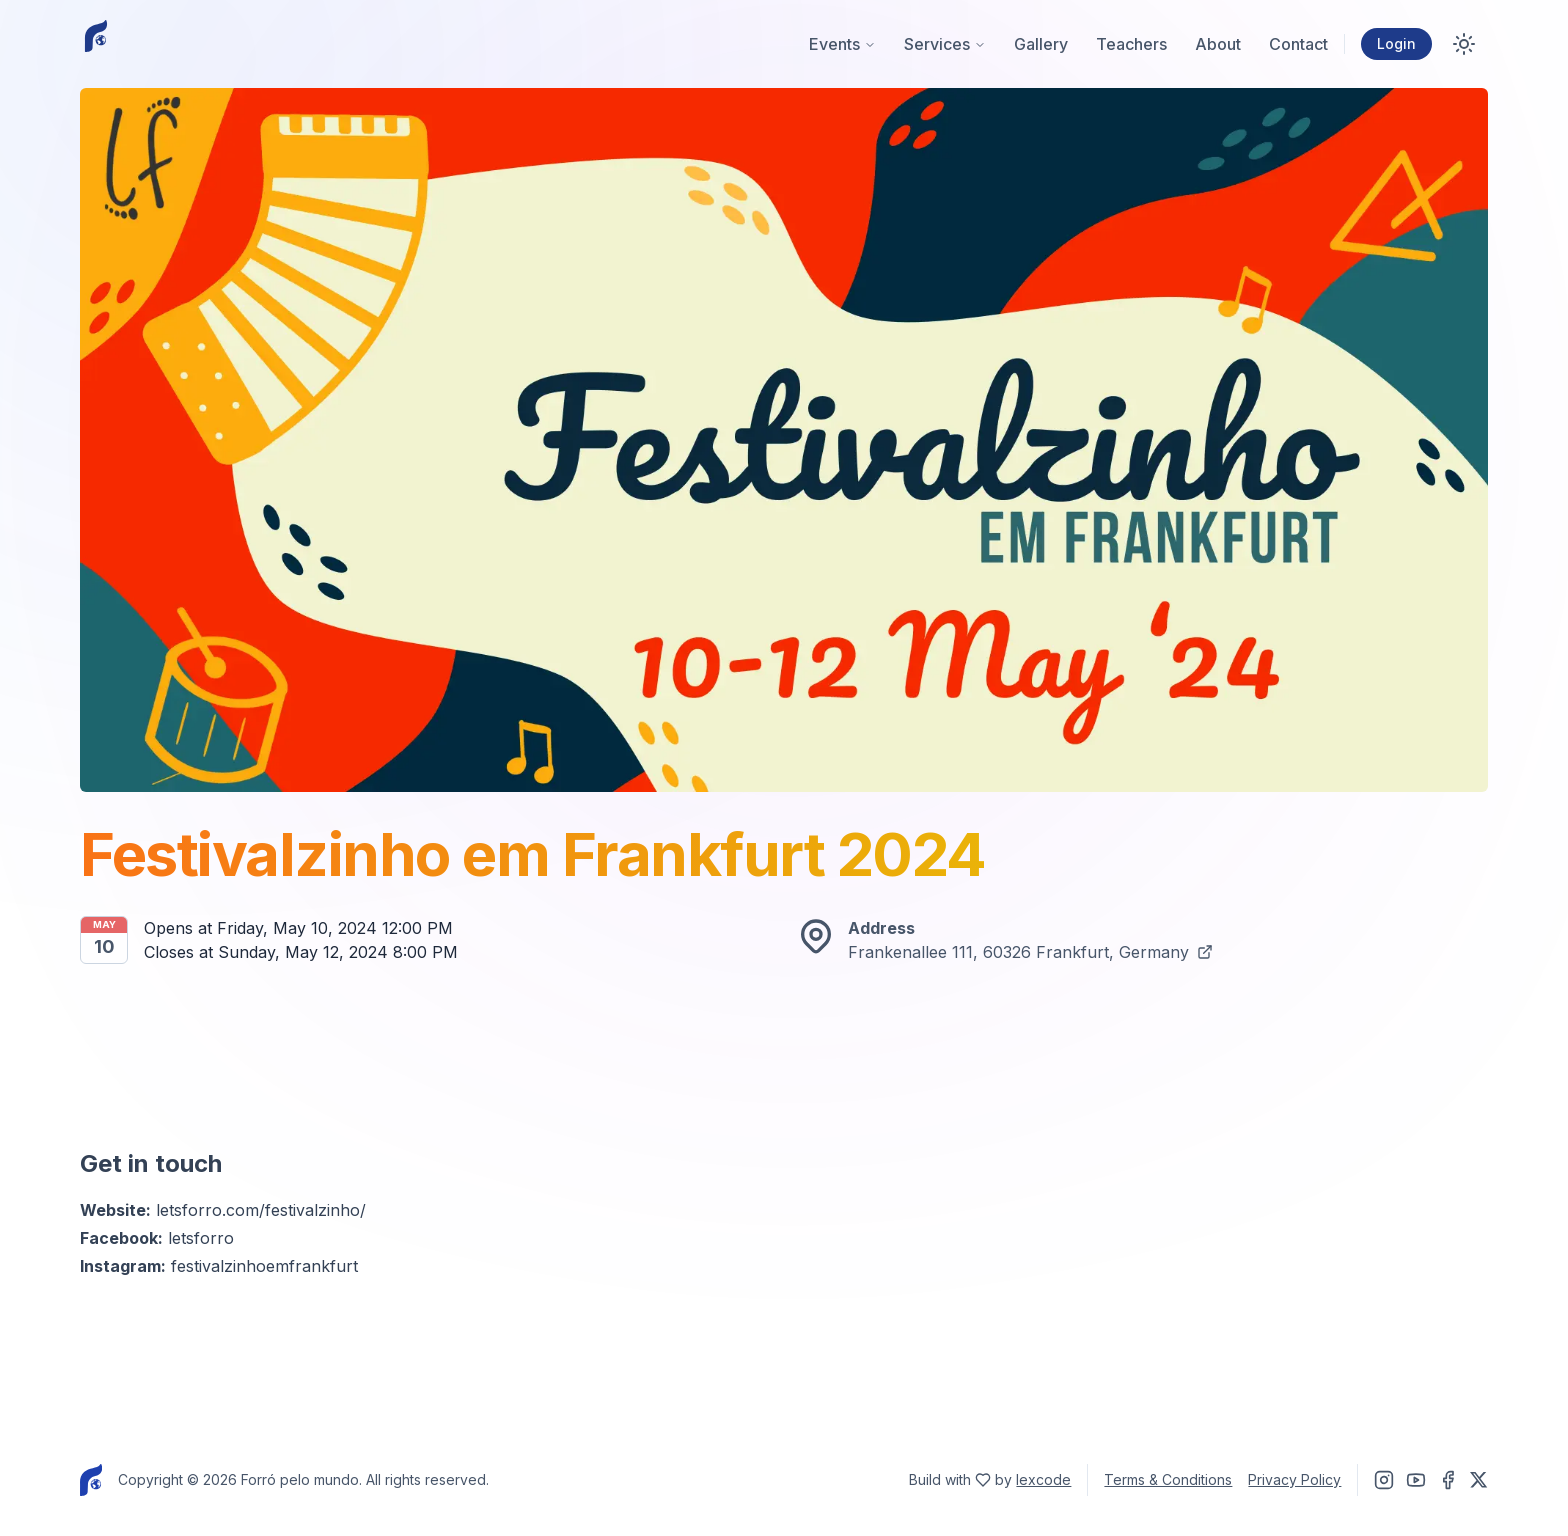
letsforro (201, 1238)
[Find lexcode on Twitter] (983, 1480)
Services (945, 44)
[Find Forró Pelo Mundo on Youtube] (1416, 1480)
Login (1396, 43)
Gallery (1041, 44)
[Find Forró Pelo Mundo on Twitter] (1479, 1480)
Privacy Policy (1294, 1479)
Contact (1298, 44)
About (1218, 44)
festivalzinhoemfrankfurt (264, 1266)
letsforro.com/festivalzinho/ (261, 1210)
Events (842, 44)
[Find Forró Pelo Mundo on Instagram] (1384, 1480)
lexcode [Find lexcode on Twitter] (1043, 1479)
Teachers (1131, 44)
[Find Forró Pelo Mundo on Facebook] (1448, 1480)
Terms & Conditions (1168, 1479)
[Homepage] (96, 44)
